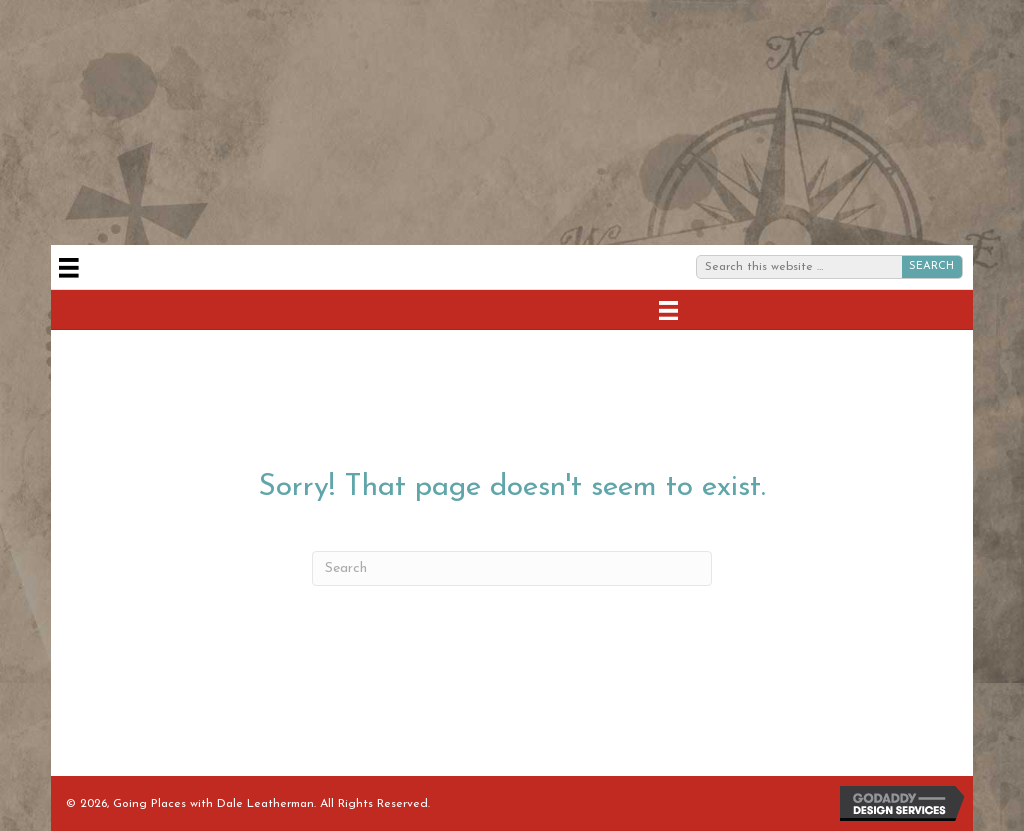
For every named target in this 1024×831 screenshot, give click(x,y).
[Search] (512, 568)
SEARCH (931, 266)
